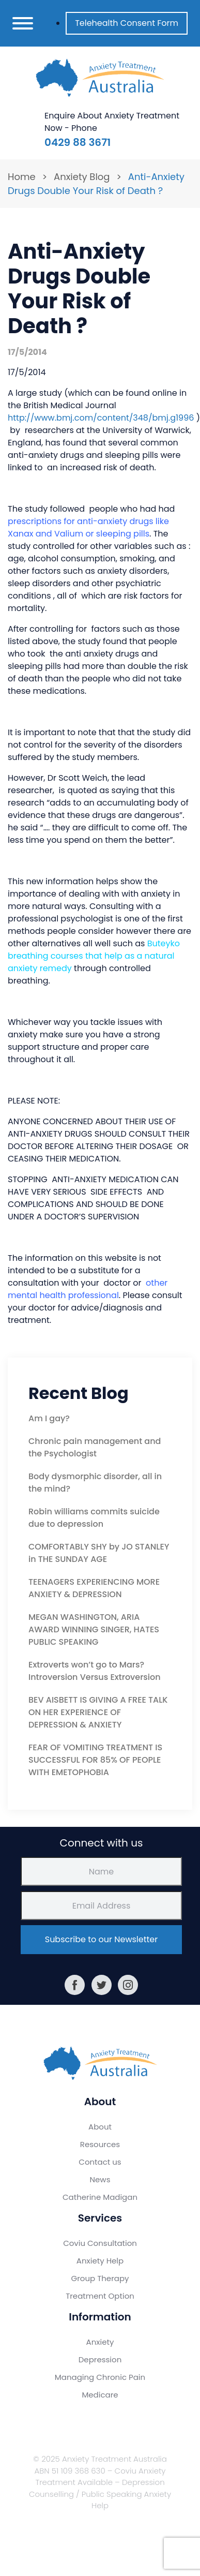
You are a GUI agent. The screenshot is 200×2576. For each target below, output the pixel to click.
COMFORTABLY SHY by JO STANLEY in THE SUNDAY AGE (99, 1553)
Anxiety (100, 2341)
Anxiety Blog (82, 176)
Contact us (100, 2161)
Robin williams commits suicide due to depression (94, 1518)
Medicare (100, 2394)
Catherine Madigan (100, 2197)
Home (22, 176)
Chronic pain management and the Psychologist (94, 1447)
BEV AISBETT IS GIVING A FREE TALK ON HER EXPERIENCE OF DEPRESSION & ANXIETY (97, 1712)
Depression (100, 2359)
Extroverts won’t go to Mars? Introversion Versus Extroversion (94, 1671)
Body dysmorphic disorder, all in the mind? (95, 1482)
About (100, 2126)
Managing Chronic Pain (100, 2377)
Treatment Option (100, 2295)
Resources (100, 2144)
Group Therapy (100, 2278)
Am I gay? (49, 1418)
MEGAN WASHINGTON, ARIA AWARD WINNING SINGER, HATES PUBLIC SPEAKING (93, 1629)
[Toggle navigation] (23, 23)
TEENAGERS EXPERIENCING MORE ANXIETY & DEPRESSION (94, 1588)
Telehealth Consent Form (126, 23)
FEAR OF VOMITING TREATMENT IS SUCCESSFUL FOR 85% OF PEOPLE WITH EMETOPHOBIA (95, 1759)
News (100, 2179)
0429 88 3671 (77, 142)
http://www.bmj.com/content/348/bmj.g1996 (101, 418)
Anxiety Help (100, 2260)
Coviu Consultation (100, 2243)
